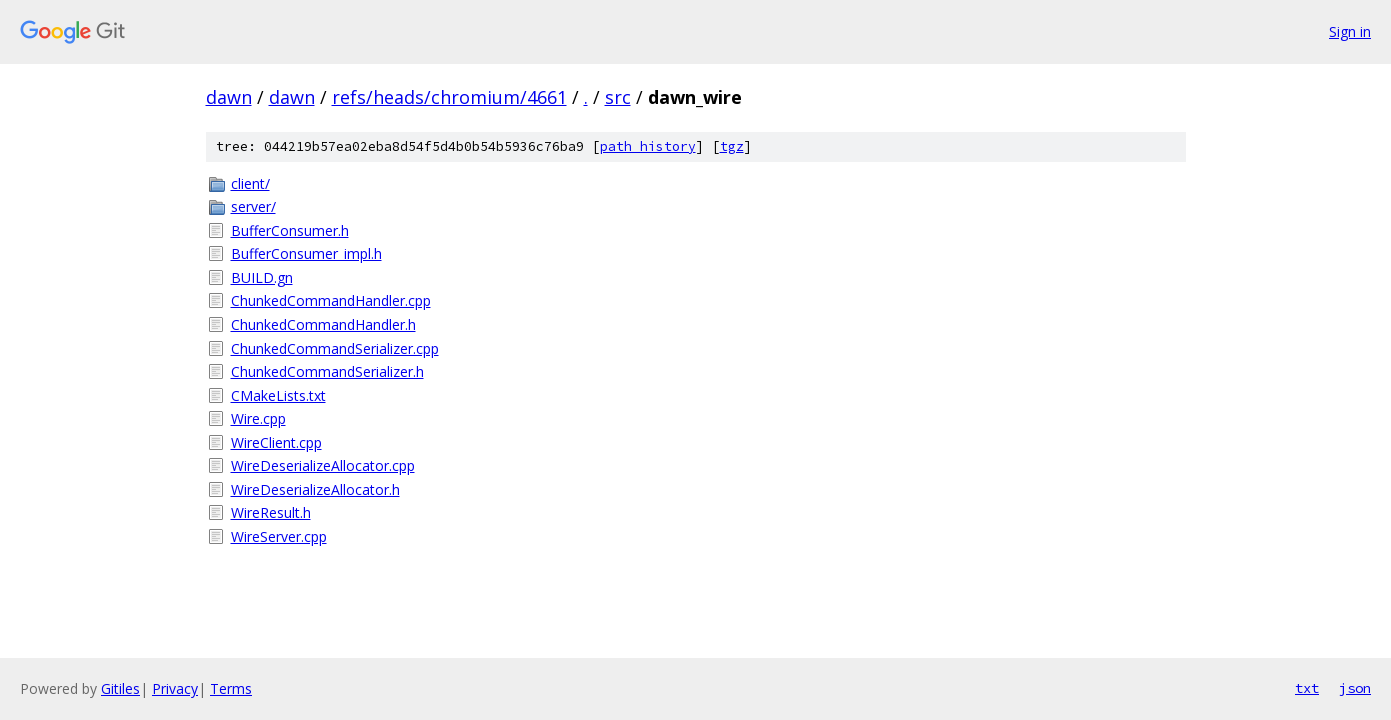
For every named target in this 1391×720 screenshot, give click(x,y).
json (1355, 688)
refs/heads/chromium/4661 (449, 97)
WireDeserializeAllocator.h (315, 489)
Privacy (175, 688)
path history (648, 146)
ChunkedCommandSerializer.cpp (335, 348)
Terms (231, 688)
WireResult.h (271, 512)
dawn (229, 97)
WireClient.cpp (276, 442)
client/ (250, 183)
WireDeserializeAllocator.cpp (323, 465)
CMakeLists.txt (278, 395)
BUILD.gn (262, 277)
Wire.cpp (258, 418)
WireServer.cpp (279, 536)
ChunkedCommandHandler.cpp (331, 300)
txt (1307, 688)
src (618, 97)
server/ (253, 206)
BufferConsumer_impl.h (306, 253)
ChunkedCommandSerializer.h (327, 371)
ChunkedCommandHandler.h (323, 324)
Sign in (1350, 31)
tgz (732, 146)
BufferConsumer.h (290, 230)
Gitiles (120, 688)
